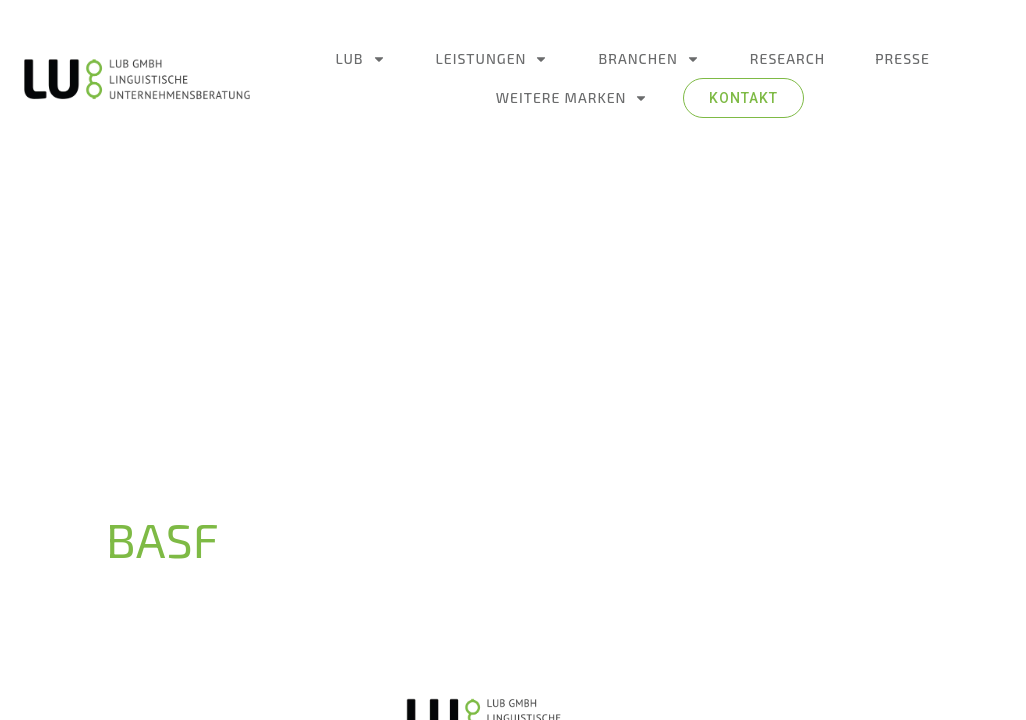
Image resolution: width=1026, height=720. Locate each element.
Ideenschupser (570, 669)
